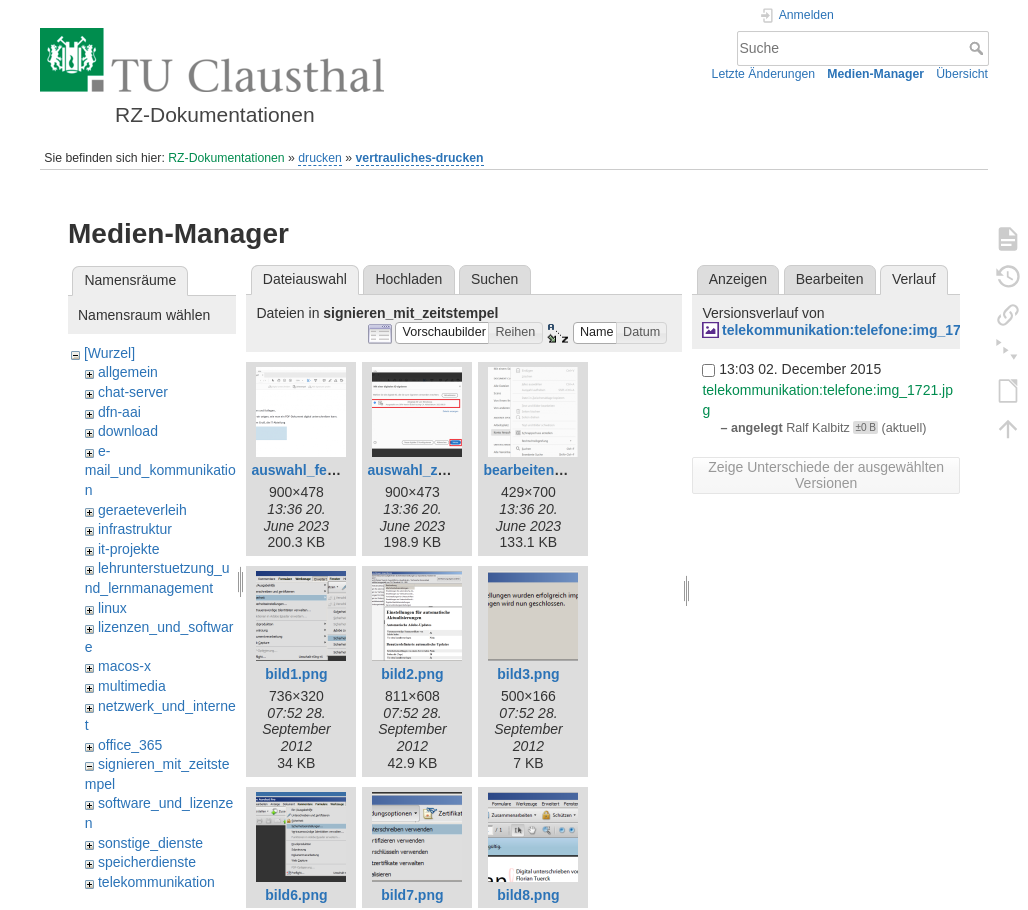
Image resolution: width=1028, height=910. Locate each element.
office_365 (130, 745)
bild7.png (412, 895)
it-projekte (128, 549)
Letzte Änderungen (764, 74)
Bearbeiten (830, 279)
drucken (320, 158)
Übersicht (962, 74)
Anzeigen (738, 279)
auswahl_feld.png (309, 470)
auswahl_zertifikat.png (442, 470)
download (128, 431)
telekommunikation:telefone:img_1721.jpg (861, 330)
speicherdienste (147, 862)
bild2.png (412, 674)
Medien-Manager (875, 74)
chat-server (133, 392)
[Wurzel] (109, 353)
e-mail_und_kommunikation (160, 470)
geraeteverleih (142, 510)
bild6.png (296, 895)
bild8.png (528, 895)
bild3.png (528, 674)
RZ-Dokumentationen (226, 158)
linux (112, 608)
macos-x (124, 666)
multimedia (132, 686)
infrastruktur (135, 529)
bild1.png (296, 674)
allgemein (128, 372)
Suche (978, 48)
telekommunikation (156, 882)
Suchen (494, 279)
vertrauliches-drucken (420, 158)
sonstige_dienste (150, 843)
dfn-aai (119, 412)
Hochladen (408, 279)
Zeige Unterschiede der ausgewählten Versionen (826, 475)
